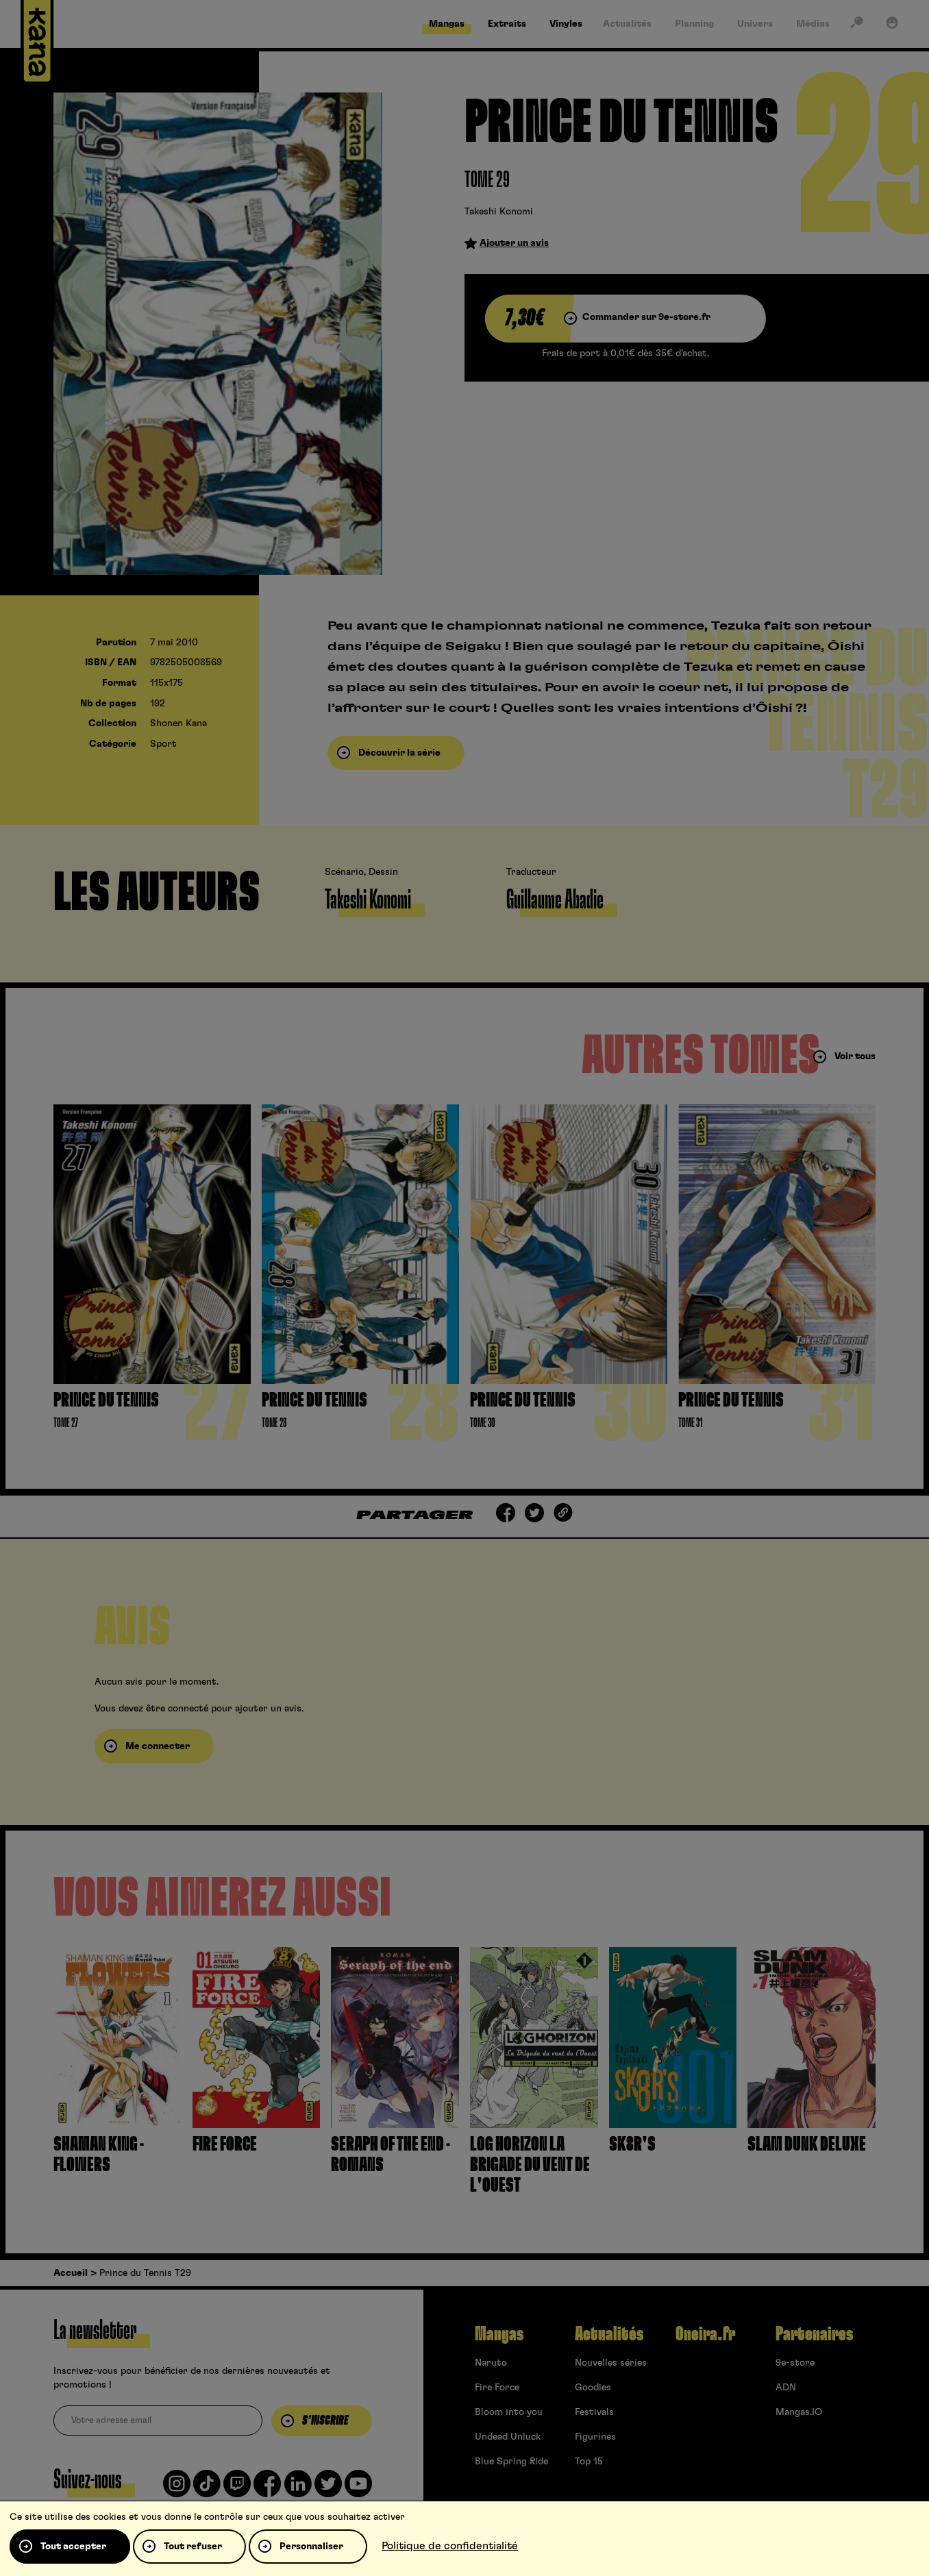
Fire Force (497, 2387)
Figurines (595, 2437)
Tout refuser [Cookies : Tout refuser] (193, 2546)
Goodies (593, 2387)
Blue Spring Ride (511, 2461)
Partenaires (814, 2334)
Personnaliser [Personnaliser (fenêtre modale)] (311, 2546)
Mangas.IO (799, 2412)
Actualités (609, 2334)
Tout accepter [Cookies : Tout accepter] (73, 2546)
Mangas (499, 2334)
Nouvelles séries (611, 2363)
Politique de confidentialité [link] (450, 2545)
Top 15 (589, 2461)
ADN (786, 2387)
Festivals (594, 2412)
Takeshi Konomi (498, 211)
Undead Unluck (508, 2437)
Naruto (491, 2363)
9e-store (795, 2363)
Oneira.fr (705, 2334)
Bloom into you (509, 2412)
